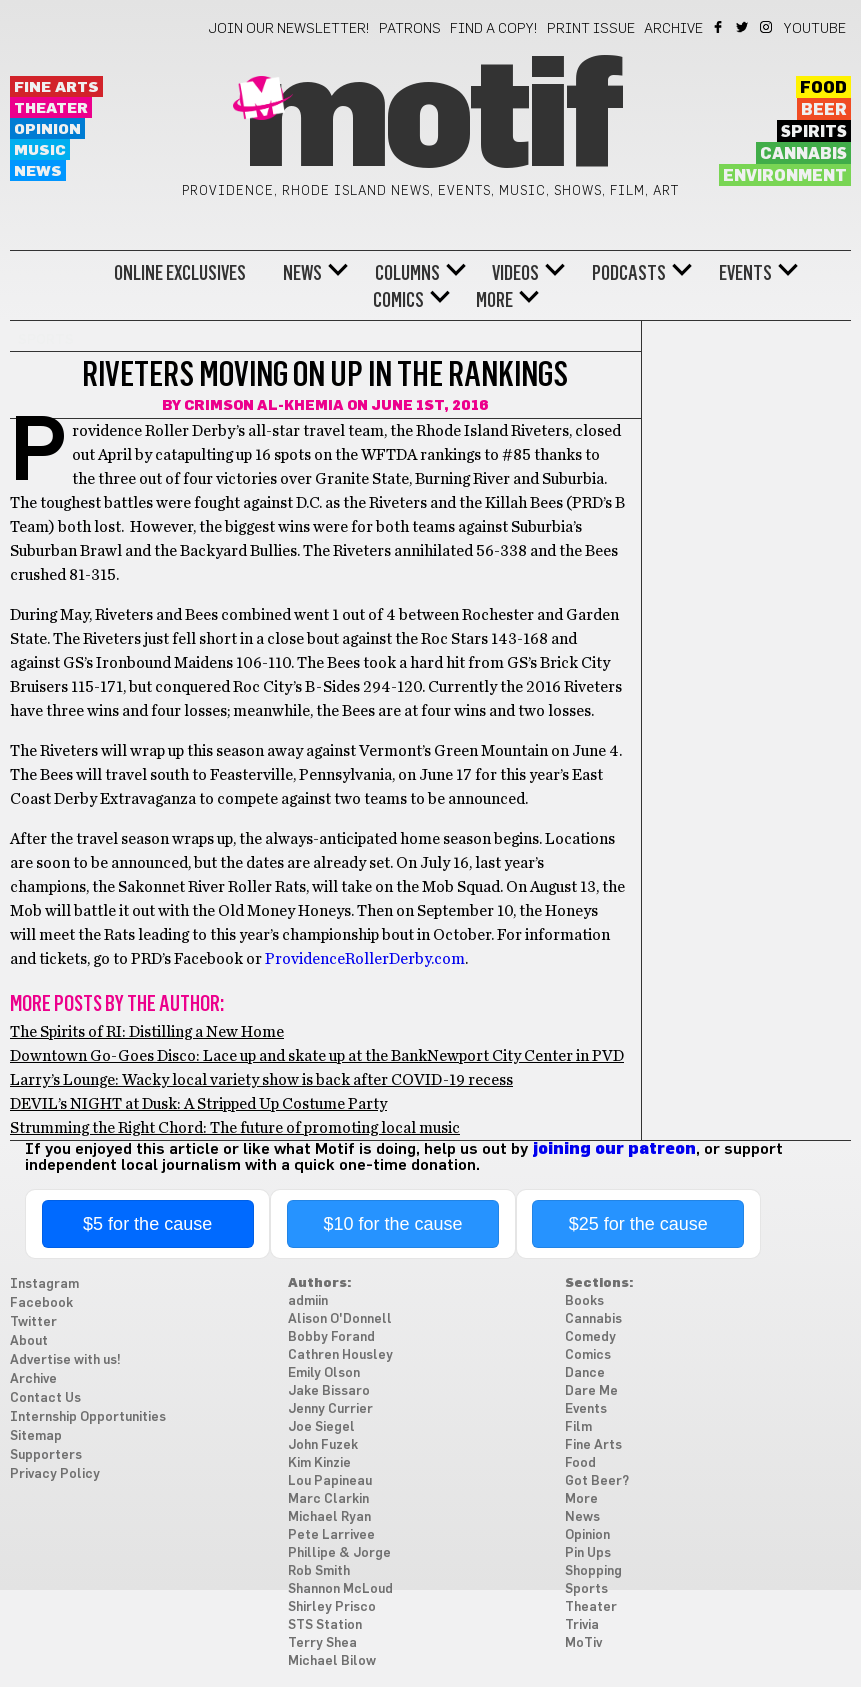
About (29, 1341)
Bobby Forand (331, 1337)
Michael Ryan (329, 1517)
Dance (585, 1373)
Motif (430, 120)
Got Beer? (597, 1481)
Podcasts (629, 273)
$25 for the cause (638, 1224)
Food (823, 88)
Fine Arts (56, 87)
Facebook (719, 27)
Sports (586, 1589)
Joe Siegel (321, 1427)
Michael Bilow (332, 1661)
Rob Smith (319, 1571)
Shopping (593, 1571)
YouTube (815, 29)
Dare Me (591, 1391)
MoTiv (583, 1643)
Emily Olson (324, 1373)
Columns (407, 273)
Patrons (410, 29)
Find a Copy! (494, 29)
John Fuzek (323, 1445)
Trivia (582, 1625)
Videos (515, 273)
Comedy (590, 1337)
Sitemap (36, 1436)
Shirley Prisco (332, 1607)
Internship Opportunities (88, 1417)
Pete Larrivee (331, 1535)
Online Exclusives (180, 273)
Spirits (814, 132)
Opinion (47, 129)
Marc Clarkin (328, 1499)
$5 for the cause (147, 1224)
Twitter (743, 27)
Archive (673, 29)
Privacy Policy (55, 1474)
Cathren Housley (340, 1355)
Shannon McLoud (340, 1589)
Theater (51, 108)
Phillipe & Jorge (339, 1553)
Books (584, 1301)
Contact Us (45, 1398)
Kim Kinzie (319, 1463)
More (494, 300)
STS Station (325, 1625)
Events (745, 273)
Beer (824, 110)
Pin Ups (588, 1553)
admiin (308, 1301)
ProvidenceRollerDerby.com (365, 959)
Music (40, 150)
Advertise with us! (65, 1360)
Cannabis (803, 154)
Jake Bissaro (329, 1391)
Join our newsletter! (289, 29)
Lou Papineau (330, 1481)
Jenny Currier (330, 1409)
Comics (398, 300)
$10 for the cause (392, 1224)
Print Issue (591, 29)
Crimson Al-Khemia (264, 406)
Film (578, 1427)
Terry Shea (322, 1643)
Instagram (767, 27)
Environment (785, 176)
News (38, 171)
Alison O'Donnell (340, 1319)
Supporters (46, 1455)
